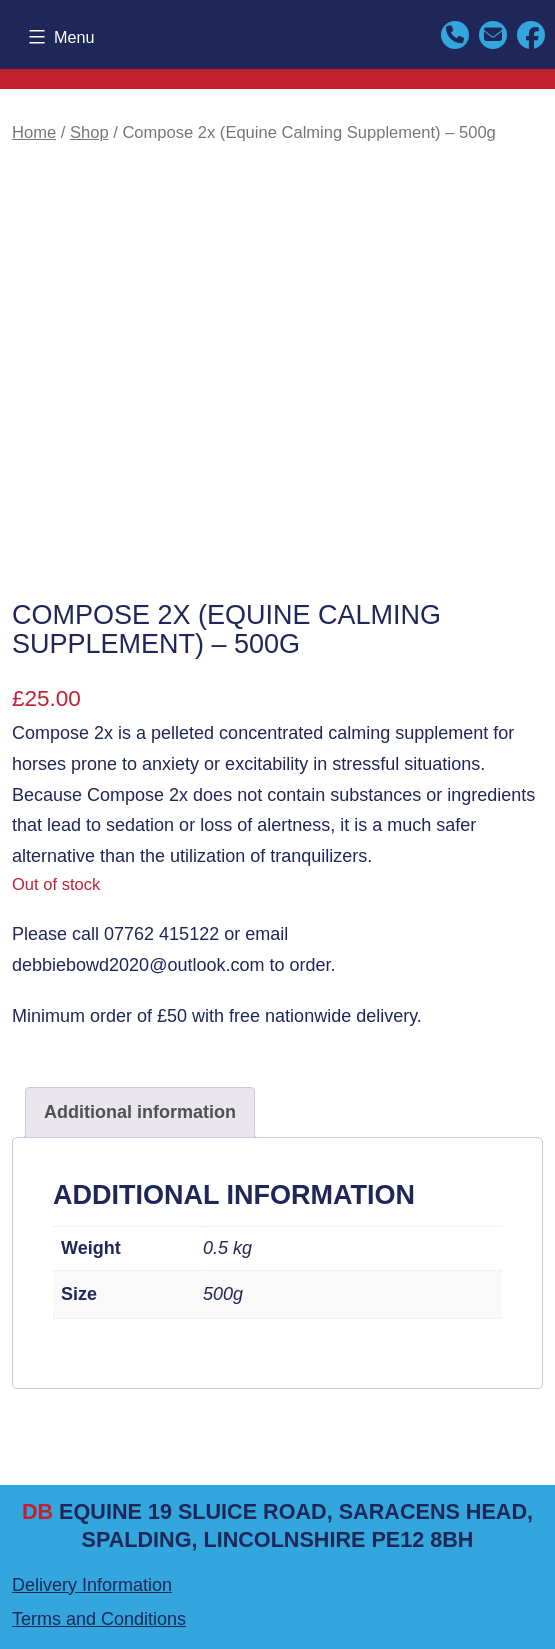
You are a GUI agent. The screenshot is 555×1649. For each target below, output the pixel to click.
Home (34, 132)
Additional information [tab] (140, 1112)
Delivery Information (92, 1585)
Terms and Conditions (99, 1619)
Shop (89, 132)
